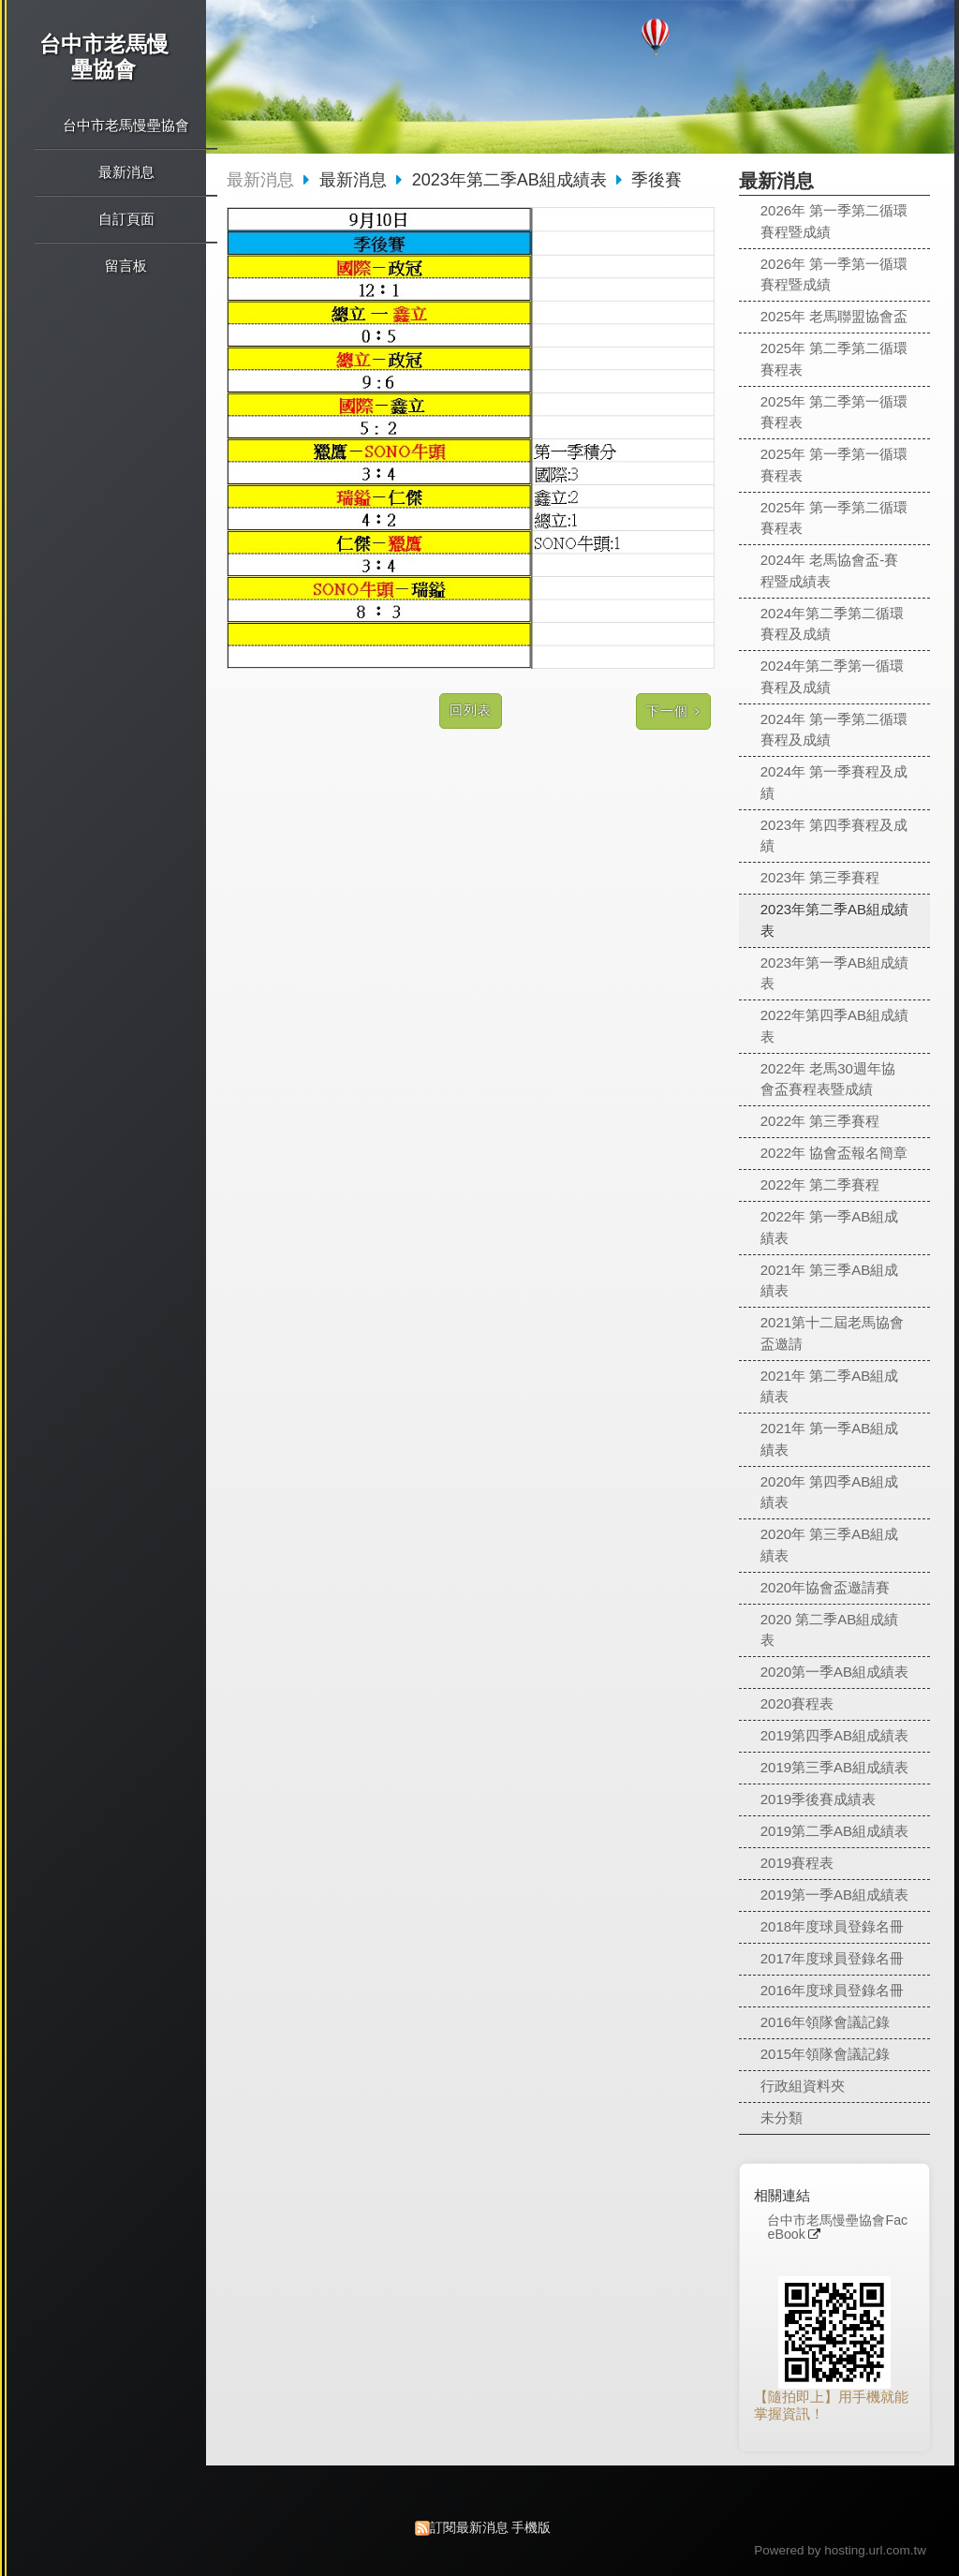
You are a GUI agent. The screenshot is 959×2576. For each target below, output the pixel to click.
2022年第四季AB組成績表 (834, 1025)
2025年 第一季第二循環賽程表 (834, 518)
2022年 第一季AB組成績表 (829, 1227)
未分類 (781, 2117)
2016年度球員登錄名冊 (832, 1990)
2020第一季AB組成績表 (834, 1672)
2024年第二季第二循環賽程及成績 (832, 624)
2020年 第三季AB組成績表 (829, 1544)
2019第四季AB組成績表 (834, 1735)
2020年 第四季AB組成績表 (829, 1492)
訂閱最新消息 (469, 2528)
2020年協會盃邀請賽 (825, 1587)
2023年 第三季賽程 (820, 877)
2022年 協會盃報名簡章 (834, 1153)
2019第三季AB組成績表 (834, 1767)
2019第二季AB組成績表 (834, 1831)
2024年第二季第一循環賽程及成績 (832, 676)
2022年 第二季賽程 (820, 1184)
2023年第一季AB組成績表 (834, 973)
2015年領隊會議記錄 (825, 2054)
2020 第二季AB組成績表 (829, 1630)
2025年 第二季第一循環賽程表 (834, 412)
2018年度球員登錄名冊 (832, 1926)
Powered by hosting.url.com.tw (840, 2550)
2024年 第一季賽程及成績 (834, 782)
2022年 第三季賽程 (820, 1121)
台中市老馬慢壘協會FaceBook (837, 2228)
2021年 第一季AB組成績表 (829, 1439)
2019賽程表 (797, 1863)
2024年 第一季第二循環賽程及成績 (834, 729)
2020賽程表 (797, 1703)
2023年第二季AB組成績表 (834, 920)
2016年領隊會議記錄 (825, 2022)
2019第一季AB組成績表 (834, 1894)
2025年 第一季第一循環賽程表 (834, 464)
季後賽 (656, 179)
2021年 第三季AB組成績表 (829, 1280)
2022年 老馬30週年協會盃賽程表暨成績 (827, 1079)
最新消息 (260, 179)
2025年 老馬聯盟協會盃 (834, 316)
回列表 (471, 710)
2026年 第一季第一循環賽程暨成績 (834, 274)
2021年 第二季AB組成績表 (829, 1386)
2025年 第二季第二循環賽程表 (834, 359)
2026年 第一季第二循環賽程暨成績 (834, 221)
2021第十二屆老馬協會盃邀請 (832, 1333)
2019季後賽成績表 (818, 1799)
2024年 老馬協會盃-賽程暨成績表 (829, 570)
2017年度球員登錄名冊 (832, 1958)
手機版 (531, 2528)
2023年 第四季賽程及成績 (834, 835)
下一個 (667, 711)
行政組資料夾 (802, 2086)
